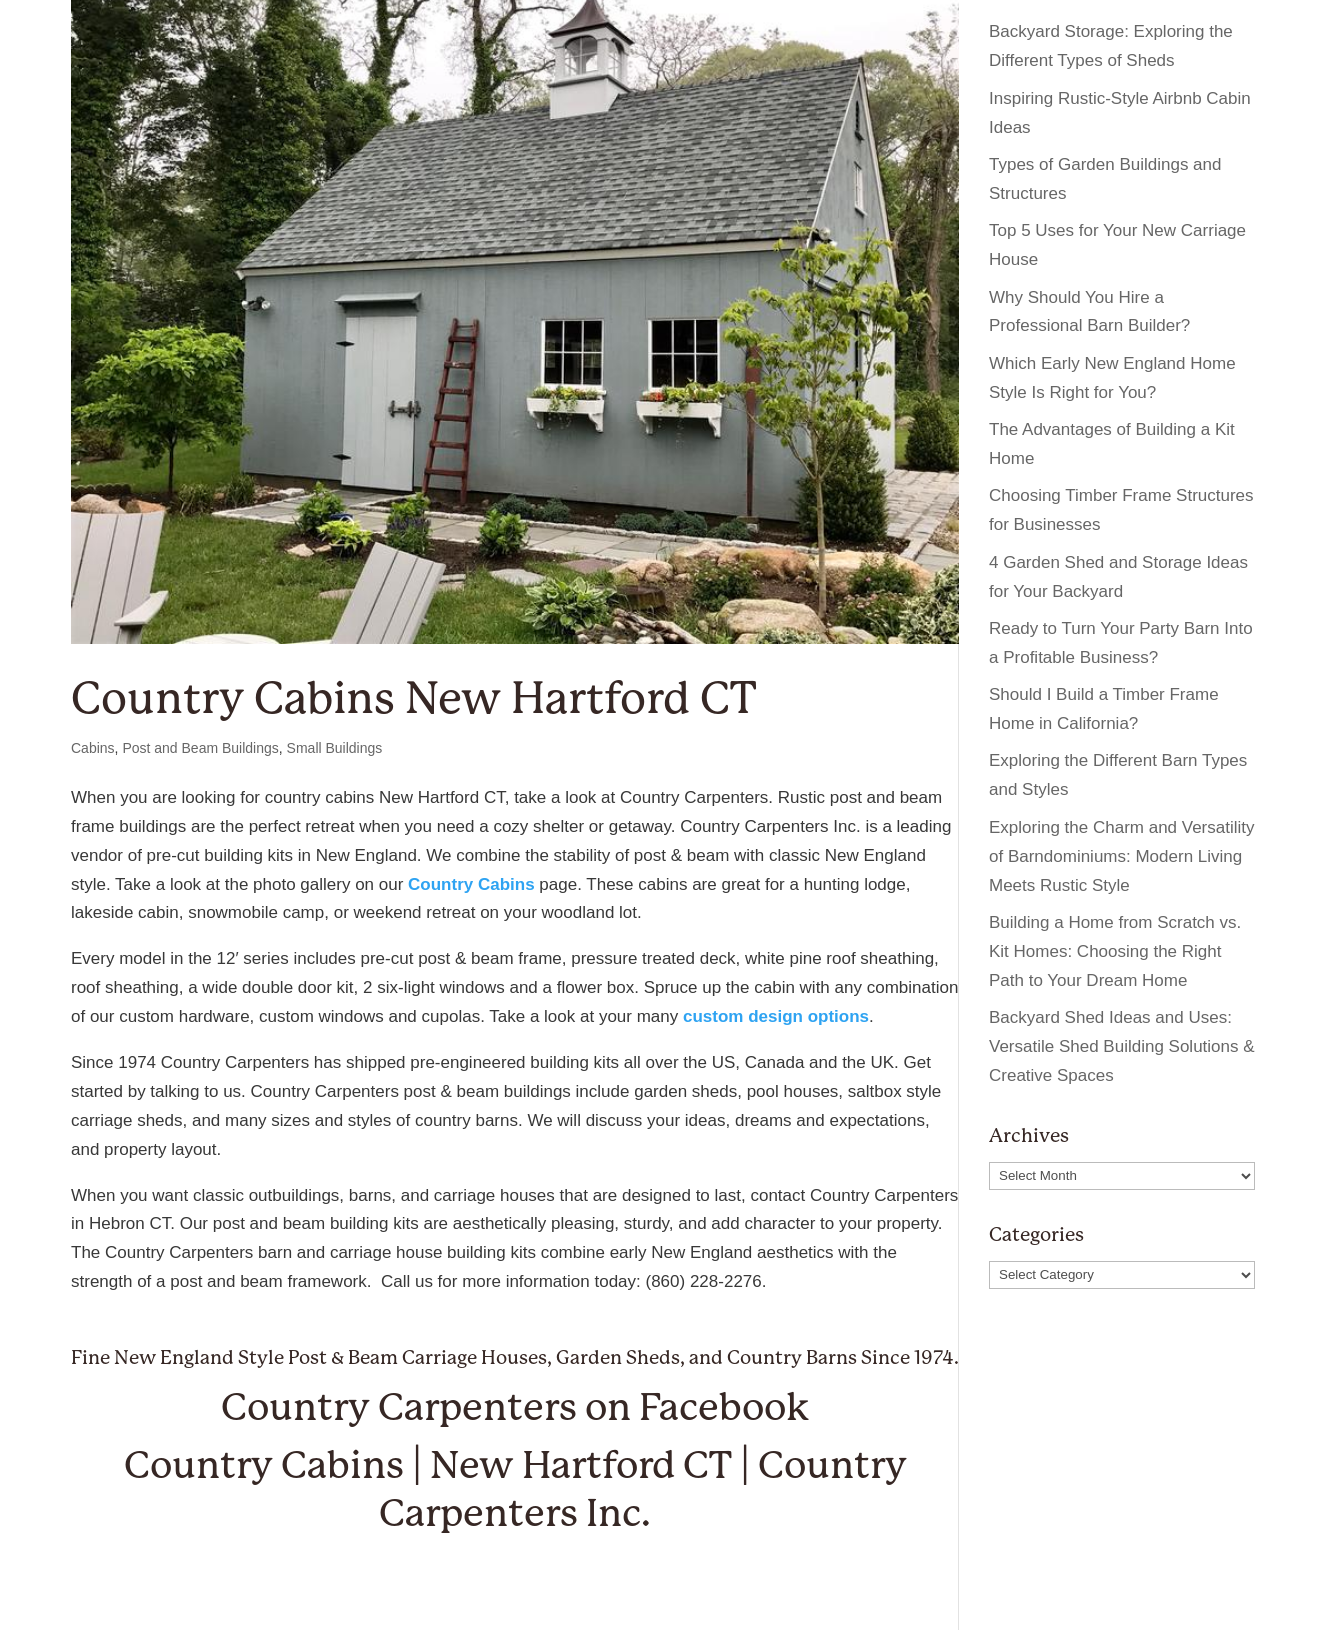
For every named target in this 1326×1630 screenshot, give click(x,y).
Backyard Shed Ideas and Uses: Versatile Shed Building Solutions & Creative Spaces (1122, 1046)
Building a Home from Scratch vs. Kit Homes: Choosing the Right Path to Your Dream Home (1115, 951)
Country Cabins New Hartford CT (413, 698)
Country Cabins (471, 884)
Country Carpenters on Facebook (515, 1407)
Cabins (93, 748)
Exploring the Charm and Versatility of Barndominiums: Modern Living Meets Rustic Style (1122, 856)
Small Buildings (335, 748)
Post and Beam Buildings (200, 748)
